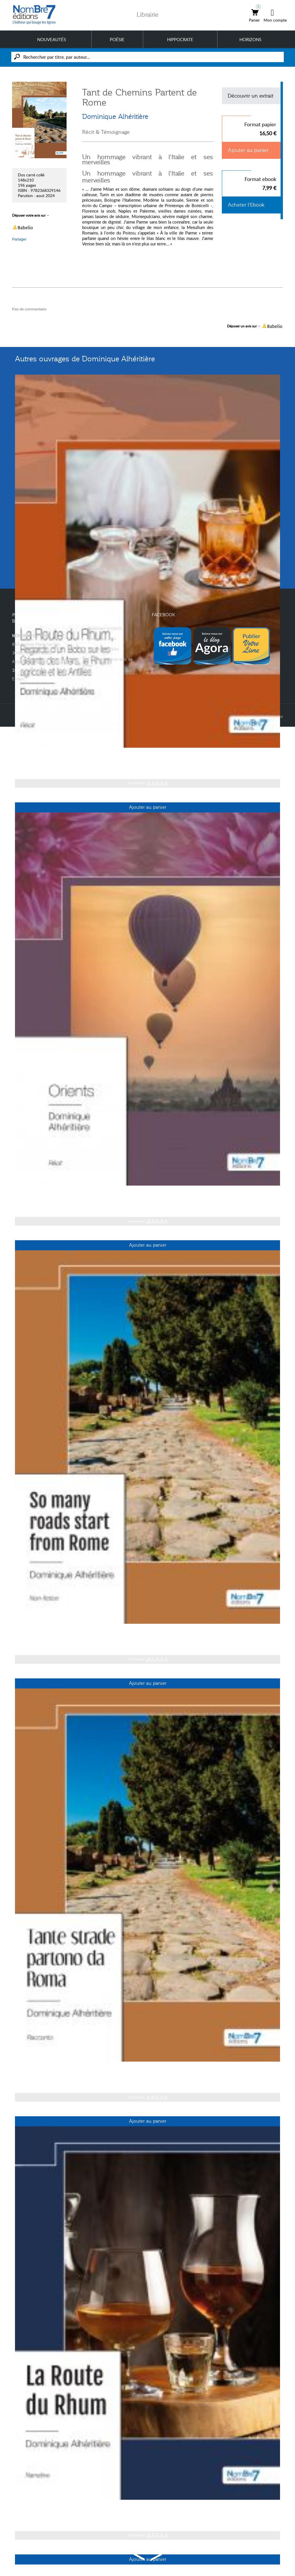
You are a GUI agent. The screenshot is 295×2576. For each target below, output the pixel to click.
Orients (24, 1194)
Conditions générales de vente (107, 662)
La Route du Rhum (40, 756)
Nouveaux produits (105, 628)
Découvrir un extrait (250, 96)
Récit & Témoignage (106, 132)
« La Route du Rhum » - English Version (67, 2509)
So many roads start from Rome (57, 1632)
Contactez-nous (102, 638)
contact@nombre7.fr (46, 679)
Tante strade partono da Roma (55, 2070)
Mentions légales (103, 649)
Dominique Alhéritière (115, 116)
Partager (19, 239)
